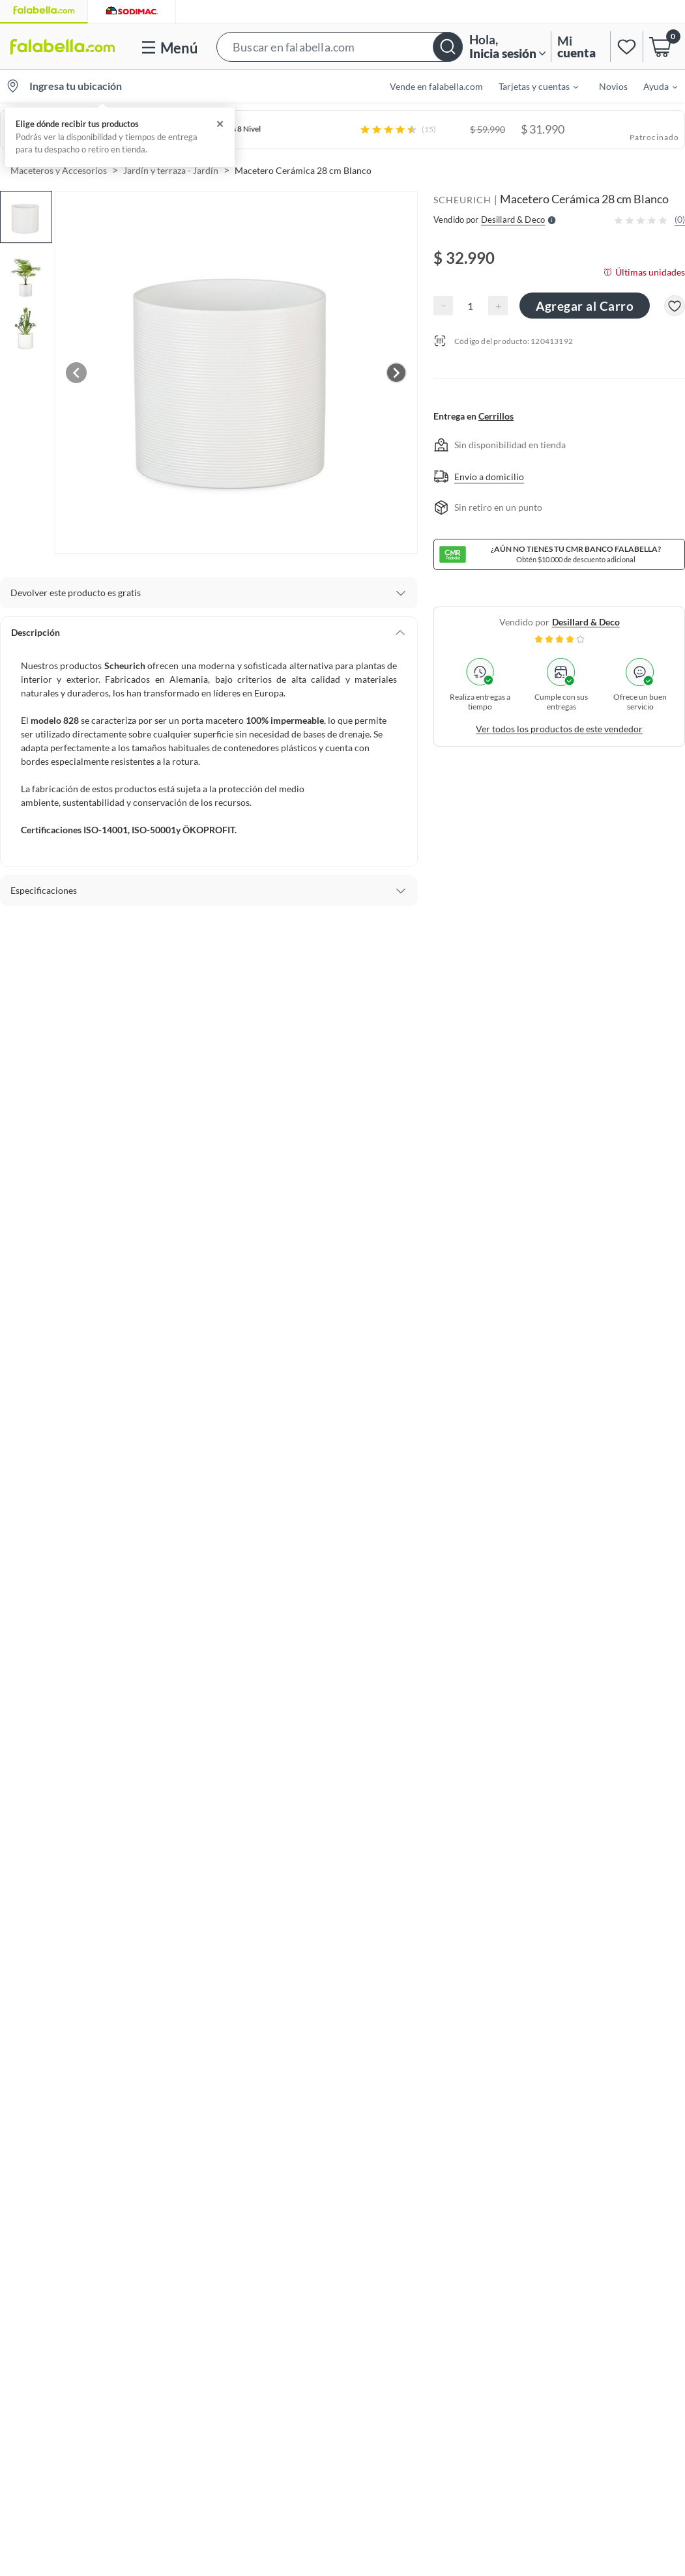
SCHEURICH (462, 199)
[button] (339, 46)
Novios (613, 86)
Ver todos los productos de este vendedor (559, 728)
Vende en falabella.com (436, 86)
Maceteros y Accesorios (58, 170)
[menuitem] (530, 86)
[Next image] (396, 372)
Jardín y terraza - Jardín (170, 170)
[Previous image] (76, 372)
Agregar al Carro (585, 305)
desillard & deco (586, 621)
